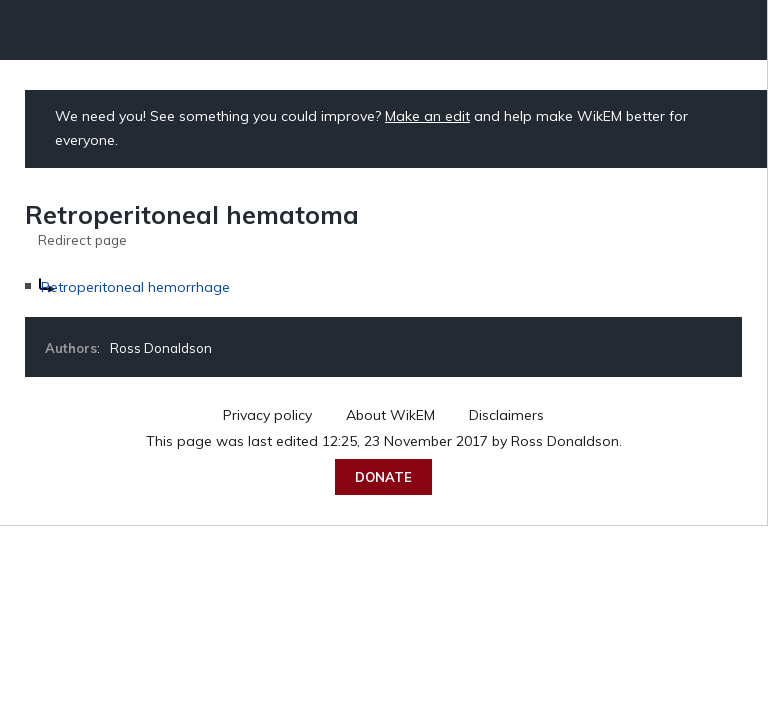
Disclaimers (506, 415)
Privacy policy (267, 415)
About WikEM (390, 415)
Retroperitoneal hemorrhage (135, 287)
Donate (383, 477)
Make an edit (427, 116)
